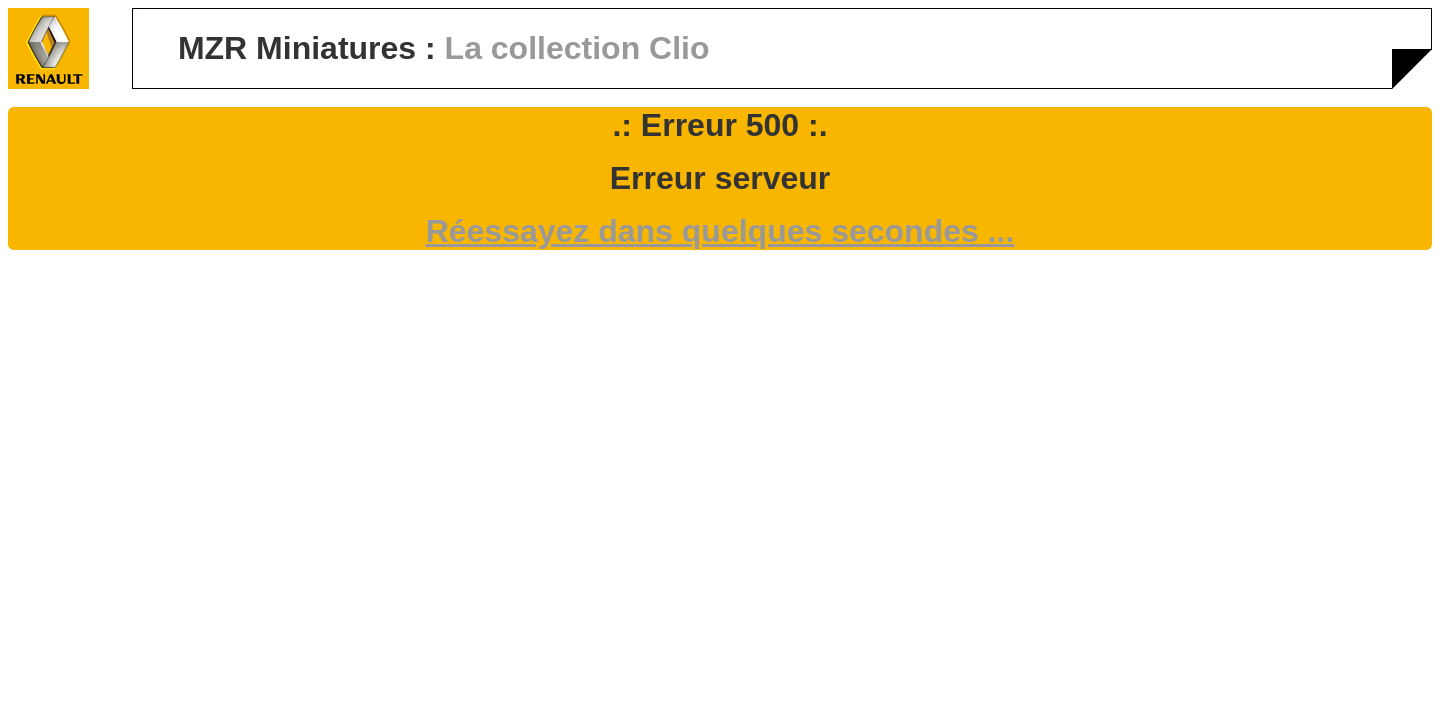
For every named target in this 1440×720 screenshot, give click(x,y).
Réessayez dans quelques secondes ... (720, 231)
